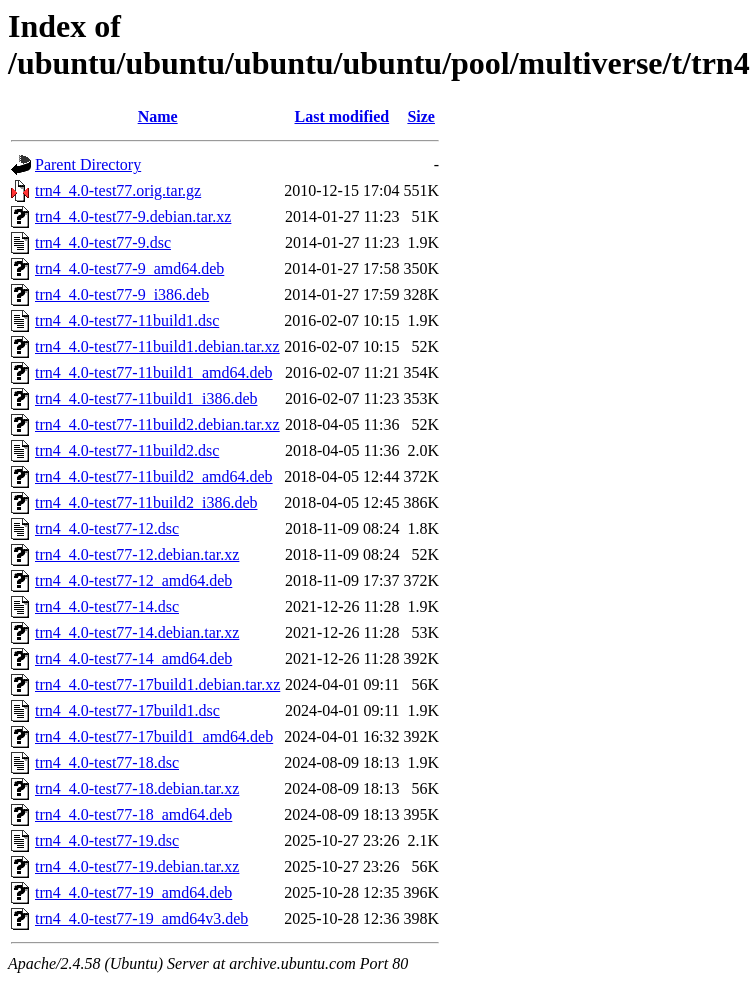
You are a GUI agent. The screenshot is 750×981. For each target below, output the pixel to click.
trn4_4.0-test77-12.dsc (107, 528)
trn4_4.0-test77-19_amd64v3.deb (141, 918)
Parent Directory (88, 164)
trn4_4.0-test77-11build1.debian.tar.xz (157, 346)
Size (421, 116)
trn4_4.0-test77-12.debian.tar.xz (137, 554)
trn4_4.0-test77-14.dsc (107, 606)
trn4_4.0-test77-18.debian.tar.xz (137, 788)
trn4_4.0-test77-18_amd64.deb (133, 814)
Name (158, 116)
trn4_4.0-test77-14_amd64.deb (133, 658)
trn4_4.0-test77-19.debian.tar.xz (137, 866)
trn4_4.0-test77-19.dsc (107, 840)
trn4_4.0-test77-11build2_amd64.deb (154, 476)
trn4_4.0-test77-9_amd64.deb (129, 268)
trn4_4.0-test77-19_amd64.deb (133, 892)
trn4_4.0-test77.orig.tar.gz (118, 190)
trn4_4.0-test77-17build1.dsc (127, 710)
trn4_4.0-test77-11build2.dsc (127, 450)
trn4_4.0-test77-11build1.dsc (127, 320)
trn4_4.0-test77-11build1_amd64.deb (154, 372)
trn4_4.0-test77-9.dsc (103, 242)
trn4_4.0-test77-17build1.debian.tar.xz (157, 684)
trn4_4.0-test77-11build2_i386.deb (146, 502)
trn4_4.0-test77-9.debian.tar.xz (133, 216)
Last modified (342, 116)
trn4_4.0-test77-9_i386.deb (122, 294)
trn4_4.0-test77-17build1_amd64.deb (154, 736)
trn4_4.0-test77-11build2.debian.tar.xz (157, 424)
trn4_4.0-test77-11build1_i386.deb (146, 398)
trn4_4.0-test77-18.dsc (107, 762)
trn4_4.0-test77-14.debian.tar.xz (137, 632)
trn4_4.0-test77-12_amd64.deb (133, 580)
